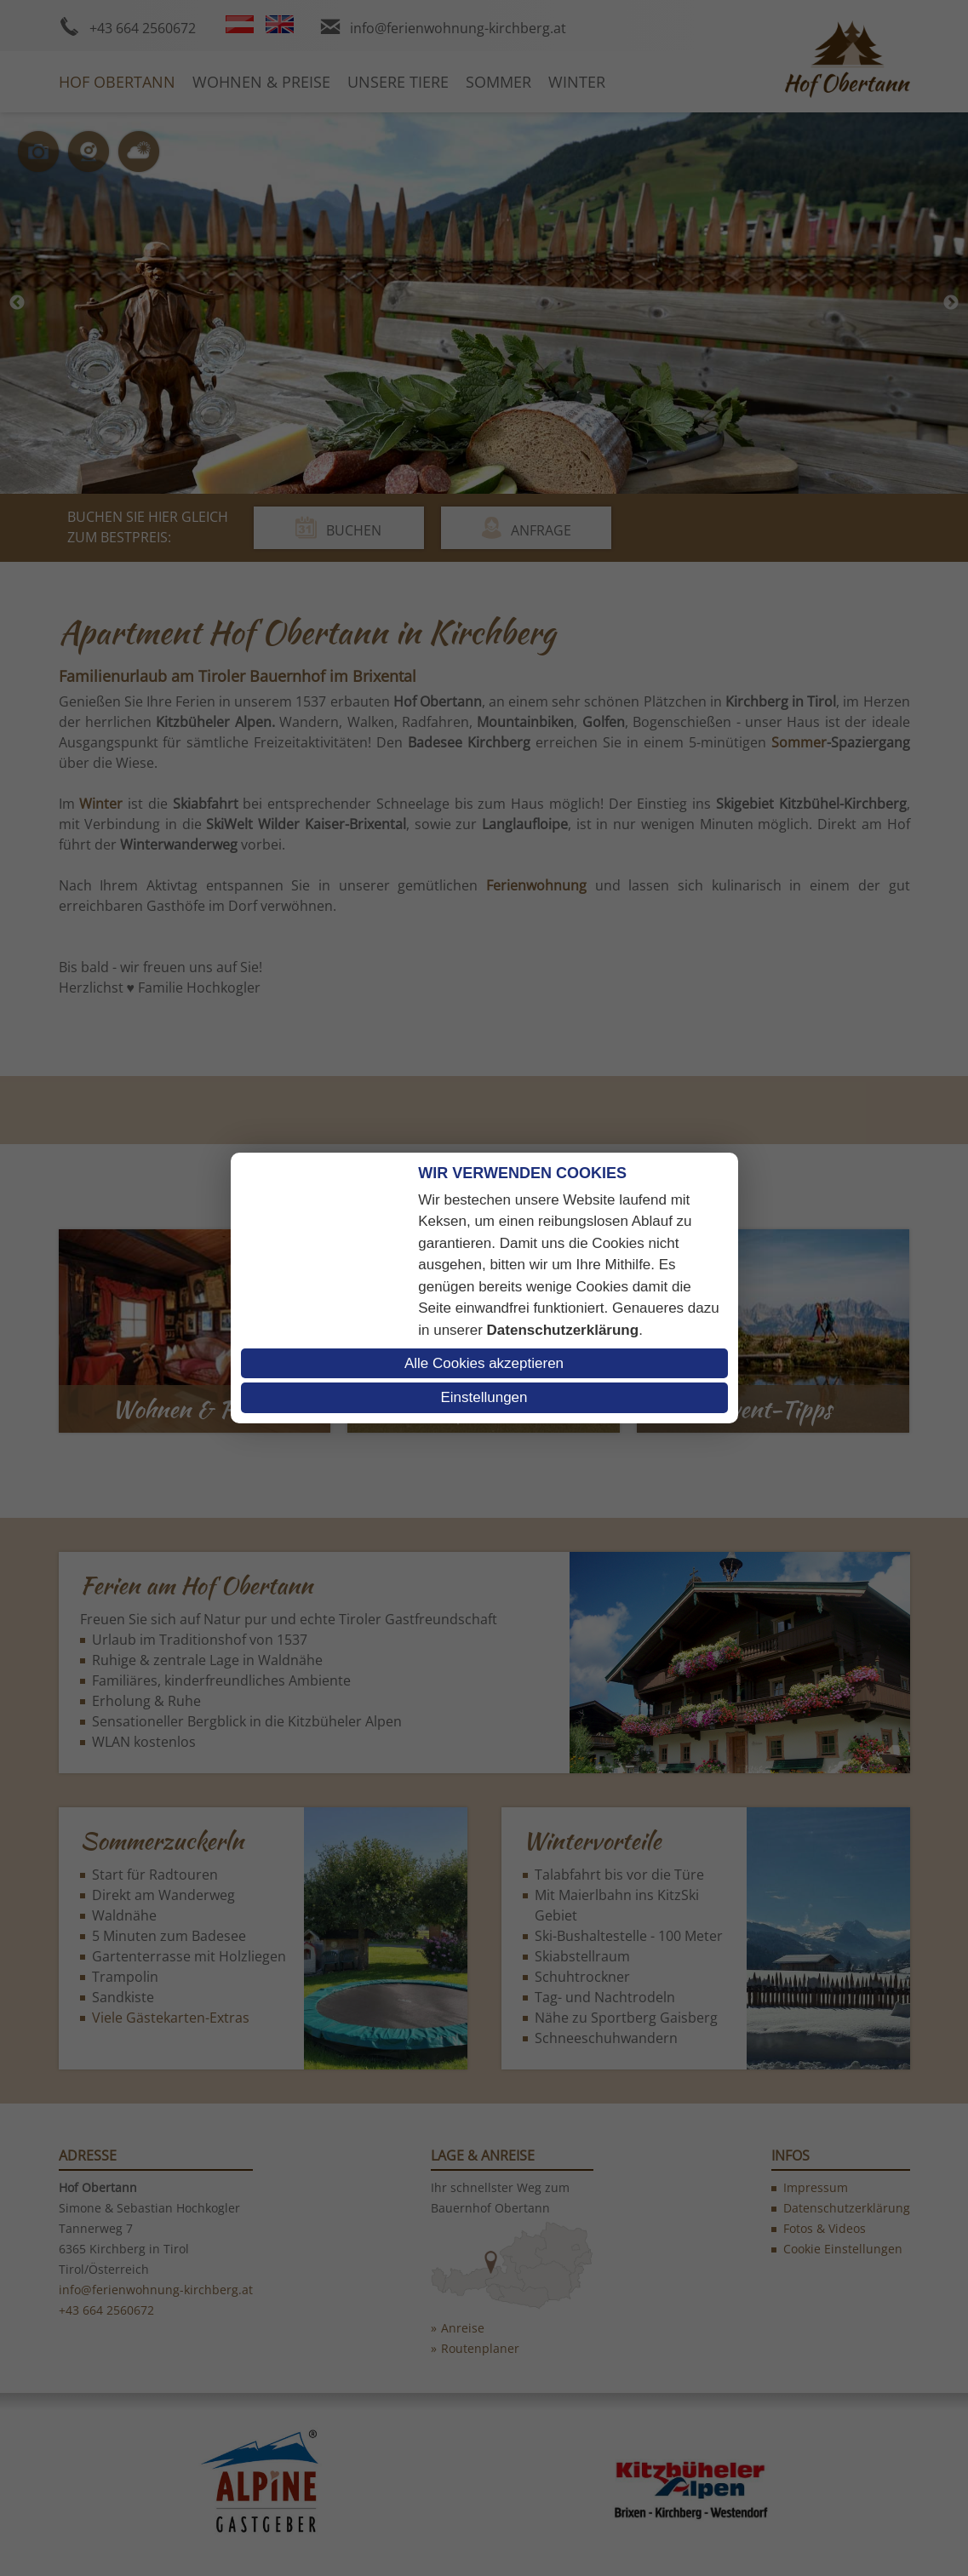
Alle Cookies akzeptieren (484, 1363)
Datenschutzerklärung (563, 1330)
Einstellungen (483, 1397)
